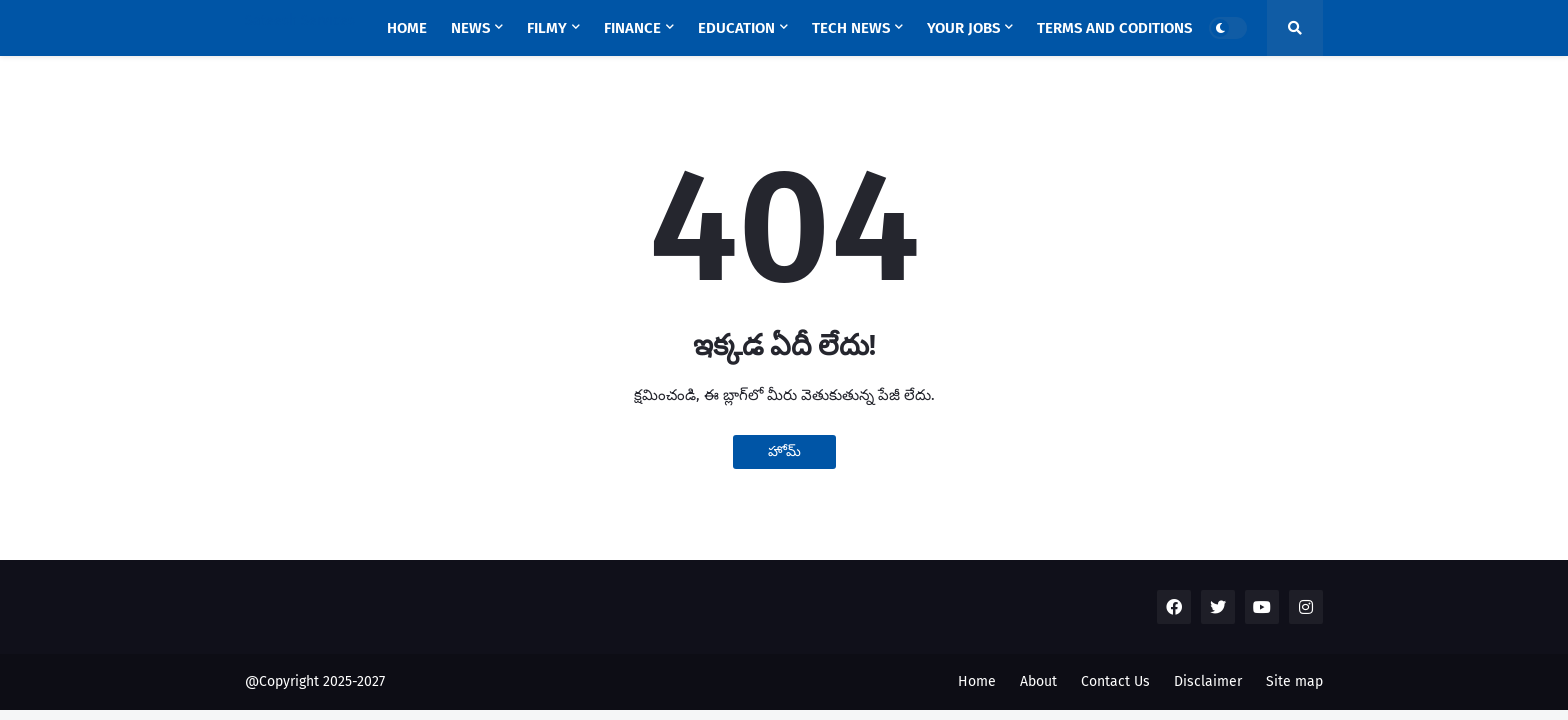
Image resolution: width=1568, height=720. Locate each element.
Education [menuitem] (736, 28)
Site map (1294, 681)
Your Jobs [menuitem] (963, 28)
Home (977, 681)
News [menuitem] (470, 28)
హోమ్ (784, 451)
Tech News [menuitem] (851, 28)
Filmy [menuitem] (547, 28)
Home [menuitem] (407, 28)
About (1038, 681)
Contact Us (1115, 681)
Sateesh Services (300, 20)
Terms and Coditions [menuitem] (1114, 28)
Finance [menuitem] (632, 28)
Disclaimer (1208, 681)
